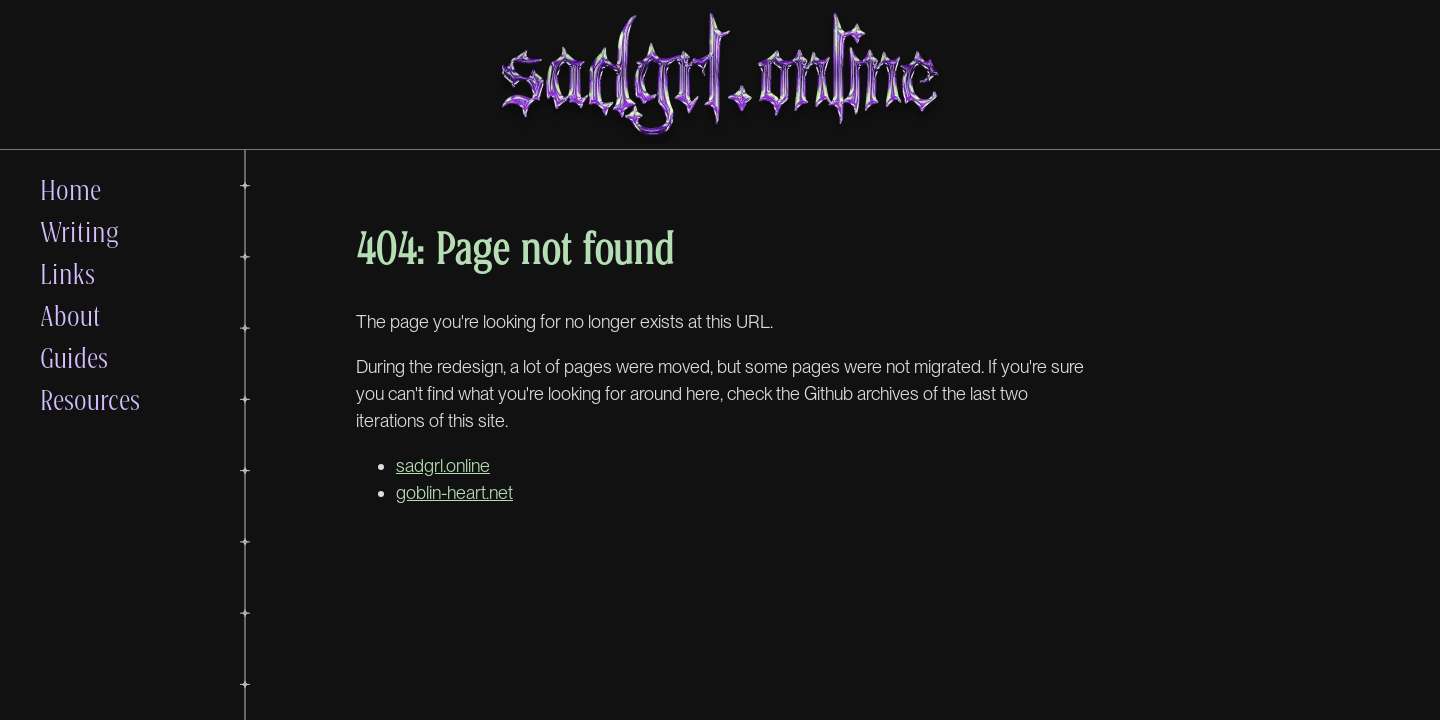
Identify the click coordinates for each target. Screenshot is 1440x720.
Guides (74, 357)
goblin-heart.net (454, 492)
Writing (79, 231)
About (70, 315)
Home (70, 189)
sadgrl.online (443, 465)
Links (67, 273)
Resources (90, 399)
